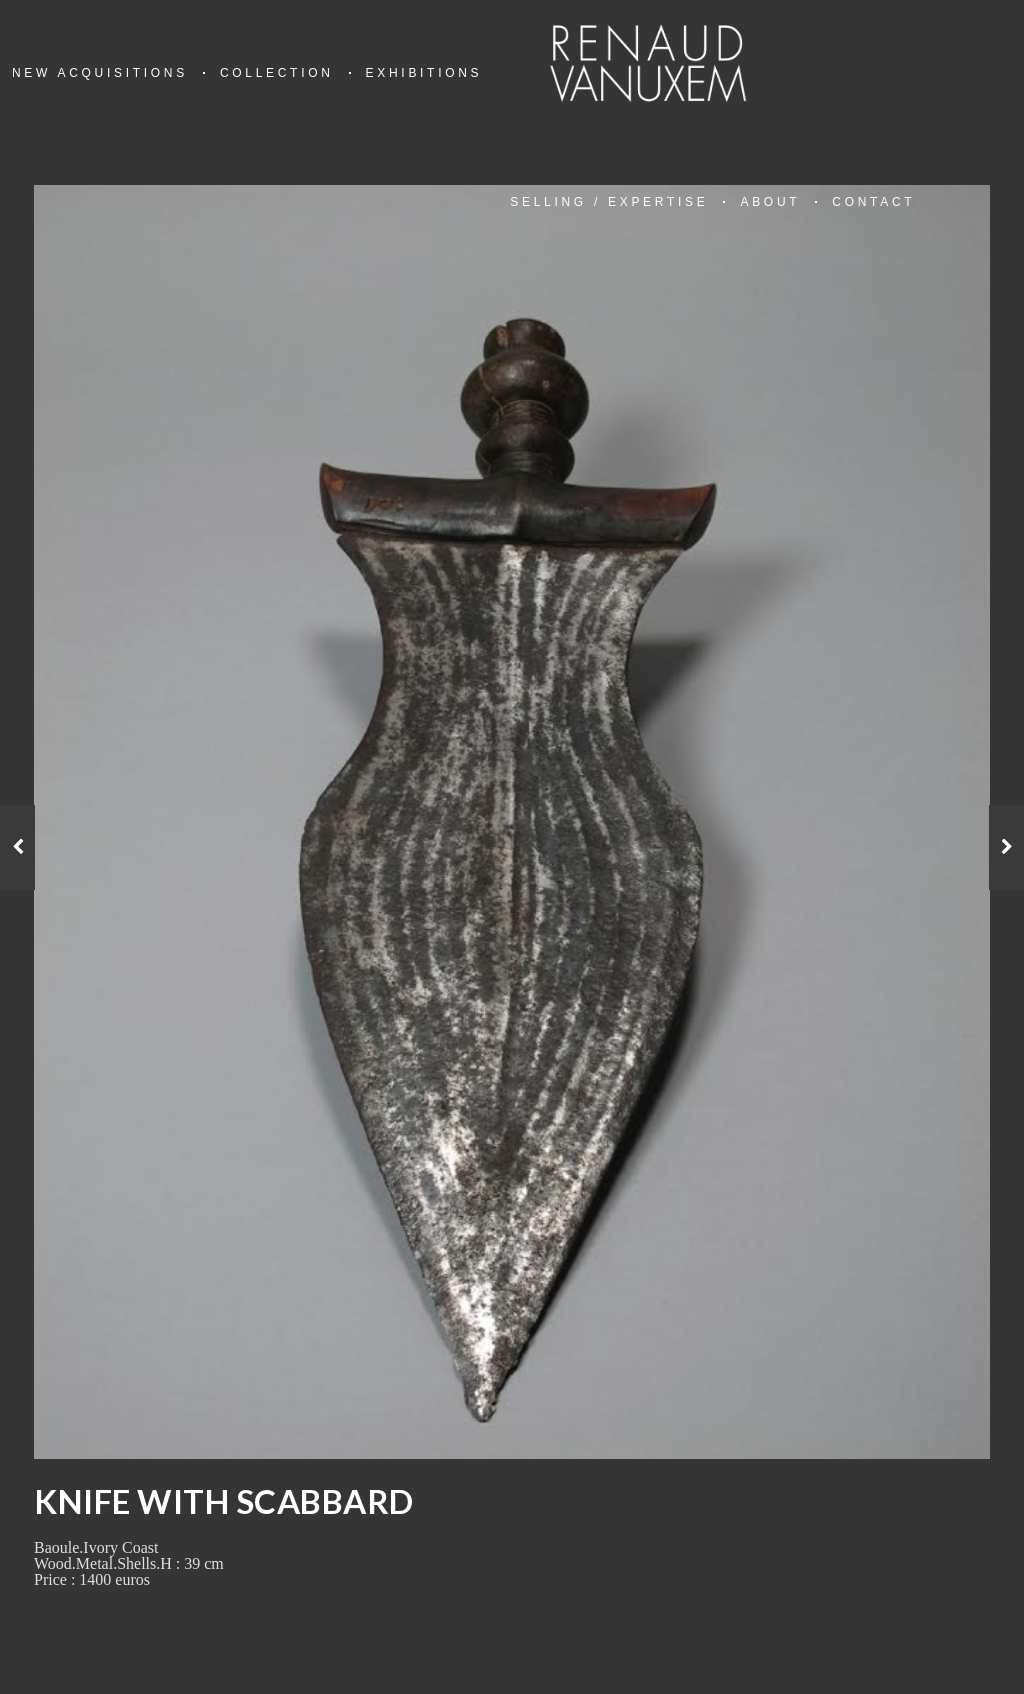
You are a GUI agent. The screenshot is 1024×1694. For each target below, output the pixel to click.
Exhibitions (424, 73)
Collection (277, 73)
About (770, 202)
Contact (873, 202)
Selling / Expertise (609, 202)
